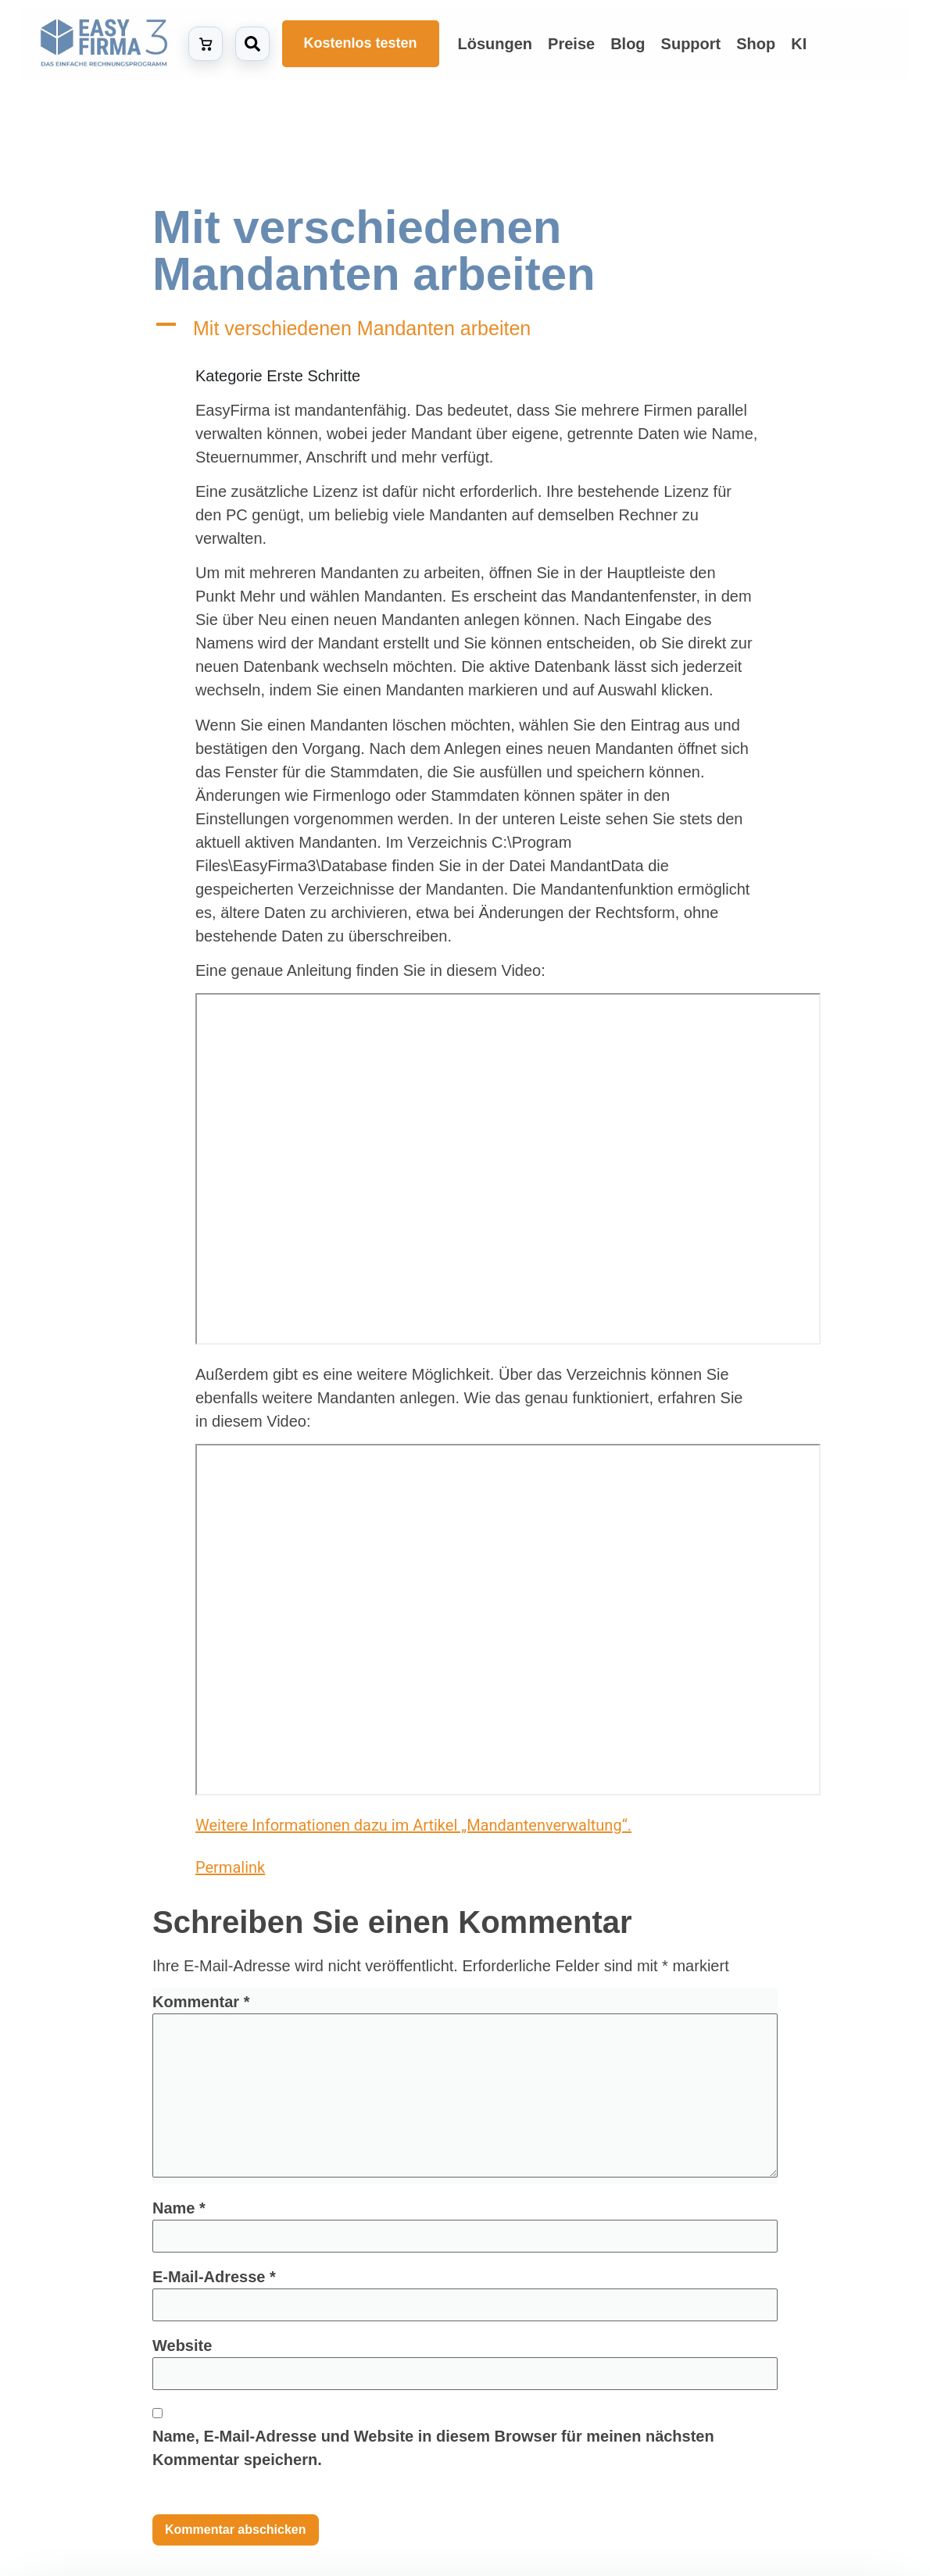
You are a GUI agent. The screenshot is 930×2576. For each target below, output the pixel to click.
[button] (465, 328)
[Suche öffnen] (252, 44)
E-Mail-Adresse (214, 2276)
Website (182, 2345)
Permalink (250, 1865)
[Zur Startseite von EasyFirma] (104, 43)
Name (179, 2208)
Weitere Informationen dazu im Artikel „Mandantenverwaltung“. (413, 1825)
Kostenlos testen (360, 43)
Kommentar (201, 2001)
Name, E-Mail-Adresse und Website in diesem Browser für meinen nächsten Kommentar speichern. (433, 2448)
